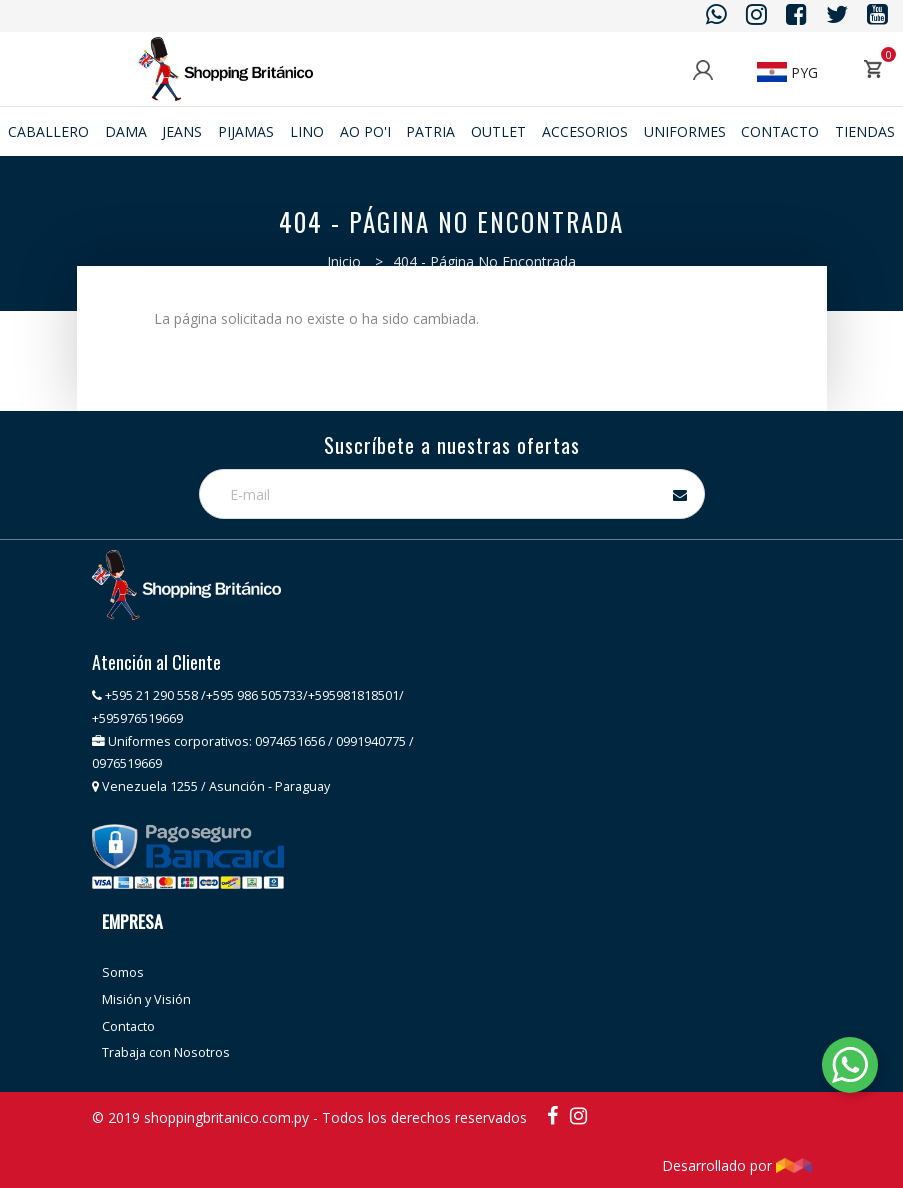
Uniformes (685, 131)
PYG (787, 72)
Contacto (780, 131)
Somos (123, 972)
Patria (430, 131)
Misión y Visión (146, 999)
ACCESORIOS (585, 131)
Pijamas (246, 131)
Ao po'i (365, 131)
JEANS (182, 131)
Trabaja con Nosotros (166, 1052)
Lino (307, 131)
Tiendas (865, 131)
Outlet (498, 131)
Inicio (344, 261)
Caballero (48, 131)
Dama (126, 131)
